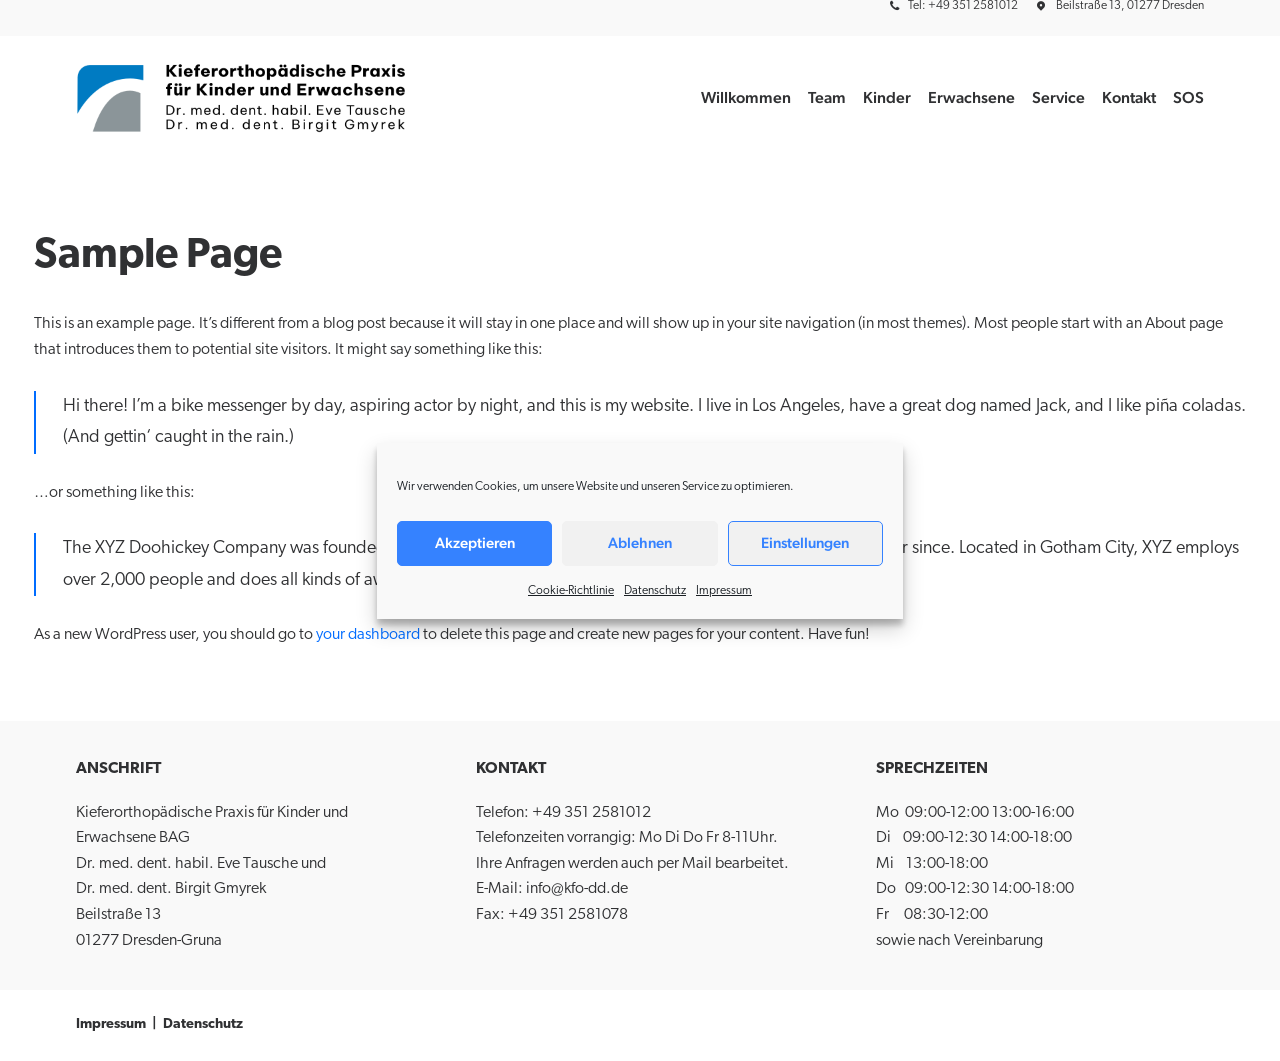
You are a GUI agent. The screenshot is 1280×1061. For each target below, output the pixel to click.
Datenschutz (655, 591)
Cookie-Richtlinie (571, 591)
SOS (1188, 97)
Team (827, 97)
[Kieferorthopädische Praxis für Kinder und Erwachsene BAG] (242, 98)
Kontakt (1129, 97)
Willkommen (746, 97)
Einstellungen (805, 542)
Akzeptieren (475, 542)
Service (1058, 97)
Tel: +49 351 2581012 (963, 6)
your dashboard (368, 635)
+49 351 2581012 (591, 813)
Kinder (887, 97)
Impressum (724, 591)
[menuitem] (957, 6)
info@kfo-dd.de (577, 889)
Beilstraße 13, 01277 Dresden (1130, 6)
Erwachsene (971, 97)
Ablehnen (640, 542)
